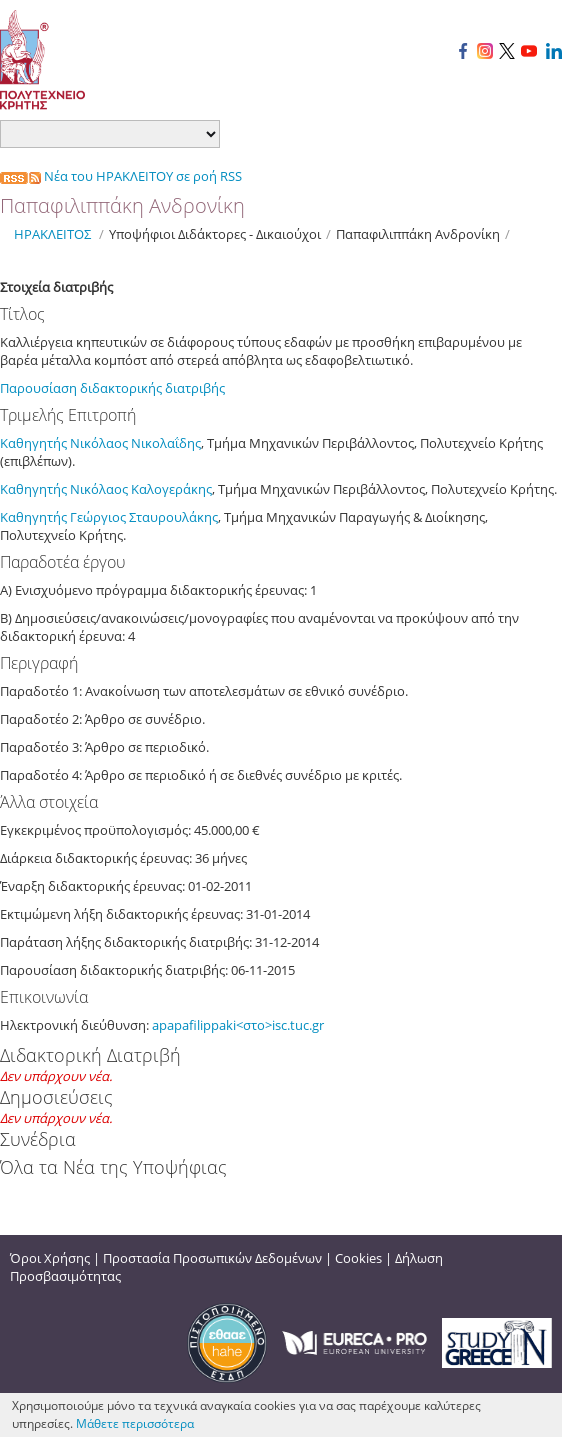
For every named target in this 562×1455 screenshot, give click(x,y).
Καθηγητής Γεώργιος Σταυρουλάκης (109, 517)
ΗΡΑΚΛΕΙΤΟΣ (52, 234)
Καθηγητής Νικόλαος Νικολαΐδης (100, 443)
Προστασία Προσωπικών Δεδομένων (212, 1258)
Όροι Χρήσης (50, 1258)
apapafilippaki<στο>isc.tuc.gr (238, 1025)
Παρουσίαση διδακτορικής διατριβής (114, 388)
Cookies (358, 1258)
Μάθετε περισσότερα (135, 1423)
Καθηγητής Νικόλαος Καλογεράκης (106, 489)
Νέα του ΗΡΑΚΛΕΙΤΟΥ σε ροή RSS (121, 176)
